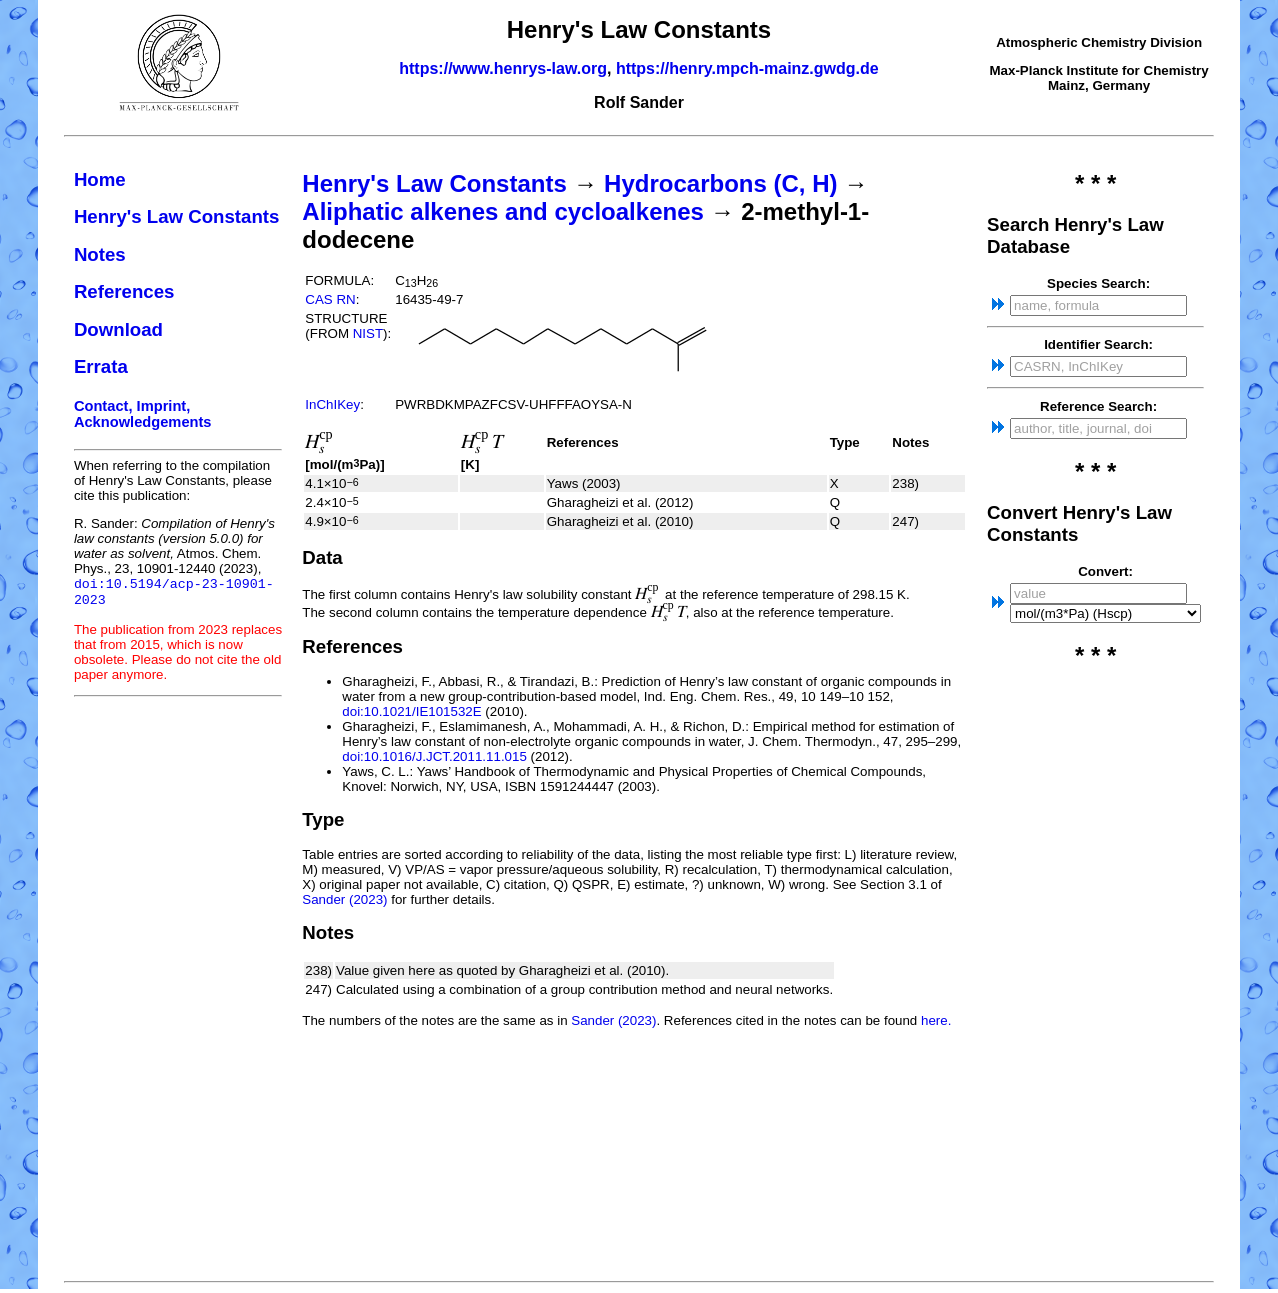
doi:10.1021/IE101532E (411, 711)
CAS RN (330, 299)
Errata (101, 366)
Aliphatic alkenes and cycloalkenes (503, 211)
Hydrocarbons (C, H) (720, 183)
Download (118, 329)
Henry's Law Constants (177, 216)
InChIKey (332, 404)
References (124, 291)
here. (936, 1020)
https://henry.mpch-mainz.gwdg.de (747, 68)
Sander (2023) (344, 899)
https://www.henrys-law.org (503, 68)
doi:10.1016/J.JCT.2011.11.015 (434, 756)
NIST (368, 333)
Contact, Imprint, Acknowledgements (143, 414)
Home (100, 179)
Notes (100, 254)
